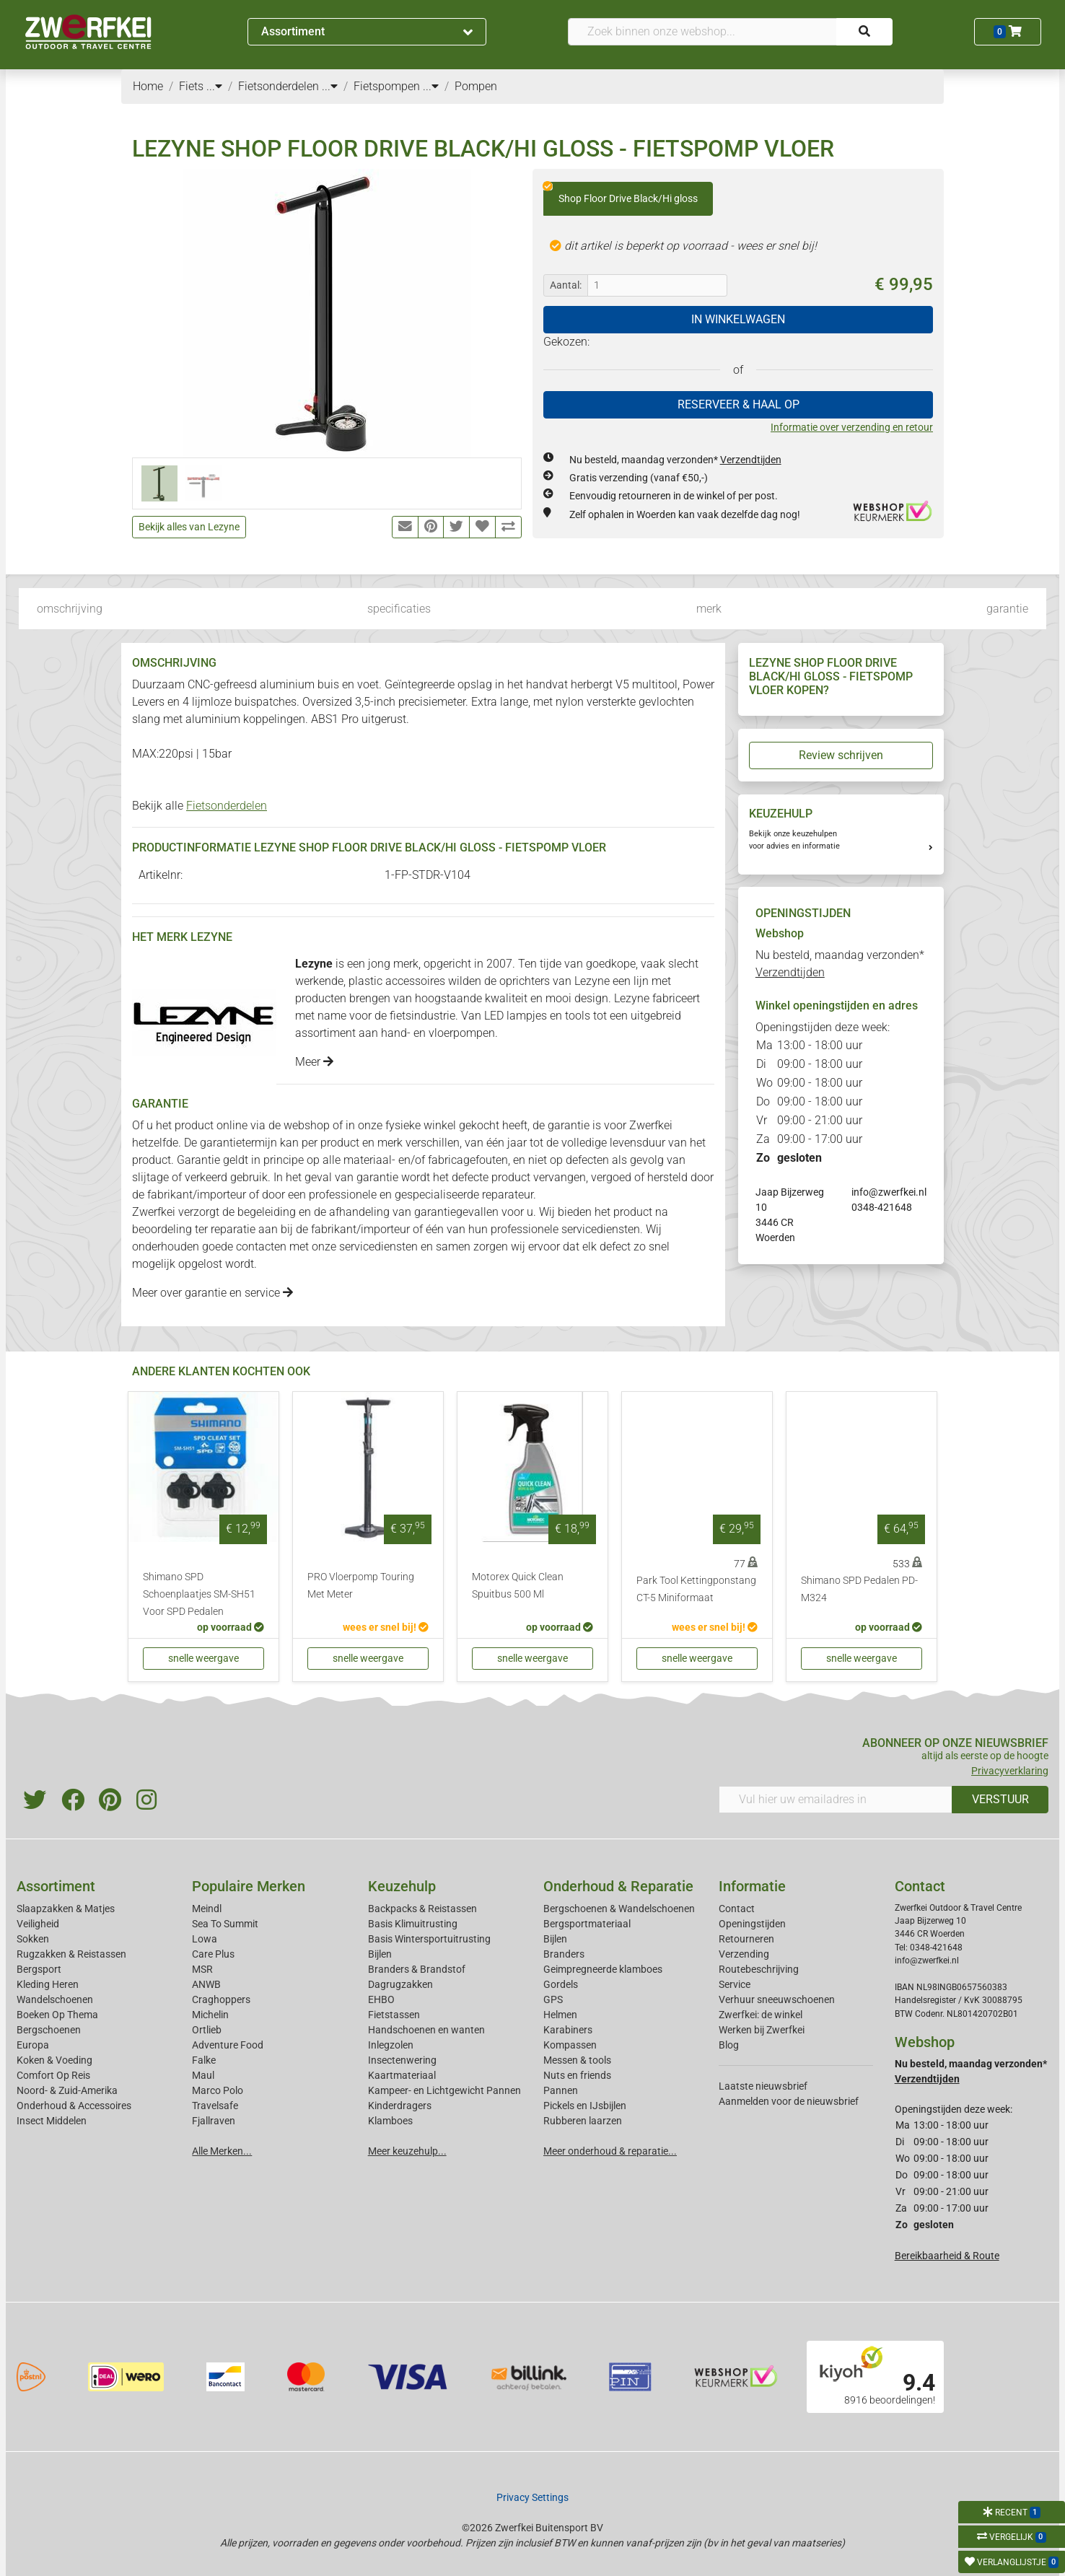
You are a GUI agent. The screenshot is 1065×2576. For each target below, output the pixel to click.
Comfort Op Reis (53, 2075)
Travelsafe (215, 2105)
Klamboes (390, 2120)
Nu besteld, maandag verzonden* (675, 459)
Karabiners (567, 2030)
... (214, 86)
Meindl (207, 1908)
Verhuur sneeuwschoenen (777, 1999)
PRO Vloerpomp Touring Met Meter (360, 1585)
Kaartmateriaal (402, 2075)
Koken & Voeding (54, 2060)
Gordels (560, 1984)
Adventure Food (227, 2045)
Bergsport (39, 1969)
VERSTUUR (1000, 1799)
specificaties (399, 608)
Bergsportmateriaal (587, 1923)
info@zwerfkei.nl (888, 1192)
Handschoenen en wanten (426, 2030)
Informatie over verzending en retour (852, 427)
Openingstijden (752, 1923)
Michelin (210, 2014)
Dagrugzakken (400, 1984)
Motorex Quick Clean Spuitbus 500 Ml (518, 1585)
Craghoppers (221, 1999)
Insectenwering (402, 2060)
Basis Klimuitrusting (412, 1923)
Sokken (33, 1939)
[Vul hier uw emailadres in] (835, 1799)
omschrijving (69, 608)
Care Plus (213, 1954)
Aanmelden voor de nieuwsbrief (789, 2101)
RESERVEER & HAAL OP (738, 404)
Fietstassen (394, 2014)
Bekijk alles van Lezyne (189, 527)
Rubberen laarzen (582, 2120)
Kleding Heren (48, 1984)
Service (734, 1984)
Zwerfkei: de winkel (760, 2014)
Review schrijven (841, 755)
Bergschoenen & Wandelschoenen (619, 1908)
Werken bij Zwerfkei (762, 2030)
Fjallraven (213, 2120)
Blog (729, 2045)
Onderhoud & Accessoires (74, 2105)
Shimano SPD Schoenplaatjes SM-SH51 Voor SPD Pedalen (199, 1594)
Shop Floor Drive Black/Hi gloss (620, 193)
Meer (314, 1062)
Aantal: (566, 285)
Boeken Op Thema (57, 2014)
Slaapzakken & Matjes (66, 1908)
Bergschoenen (49, 2030)
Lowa (204, 1939)
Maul (203, 2075)
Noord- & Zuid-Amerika (67, 2090)
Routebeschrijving (759, 1969)
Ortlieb (207, 2030)
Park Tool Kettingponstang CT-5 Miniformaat (696, 1589)
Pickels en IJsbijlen (584, 2105)
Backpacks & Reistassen (422, 1908)
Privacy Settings (532, 2497)
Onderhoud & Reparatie (618, 1886)
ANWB (206, 1984)
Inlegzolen (390, 2045)
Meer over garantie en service (212, 1293)
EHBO (381, 1999)
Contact (737, 1908)
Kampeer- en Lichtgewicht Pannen (444, 2090)
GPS (553, 1999)
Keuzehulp (402, 1886)
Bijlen (380, 1954)
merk (709, 608)
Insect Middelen (52, 2120)
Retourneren (746, 1939)
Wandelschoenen (55, 1999)
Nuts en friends (577, 2075)
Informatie (752, 1886)
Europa (33, 2045)
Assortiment (367, 31)
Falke (204, 2060)
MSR (202, 1969)
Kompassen (570, 2045)
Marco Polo (217, 2090)
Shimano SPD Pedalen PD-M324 (859, 1589)
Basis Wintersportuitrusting (429, 1939)
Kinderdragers (399, 2105)
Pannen (560, 2090)
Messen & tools (577, 2060)
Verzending (744, 1954)
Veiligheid (38, 1923)
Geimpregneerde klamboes (602, 1969)
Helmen (560, 2014)
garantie (1007, 608)
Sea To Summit (225, 1923)
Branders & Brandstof (416, 1969)
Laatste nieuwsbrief (763, 2086)
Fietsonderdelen (226, 805)
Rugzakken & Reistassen (71, 1954)
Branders (563, 1954)
